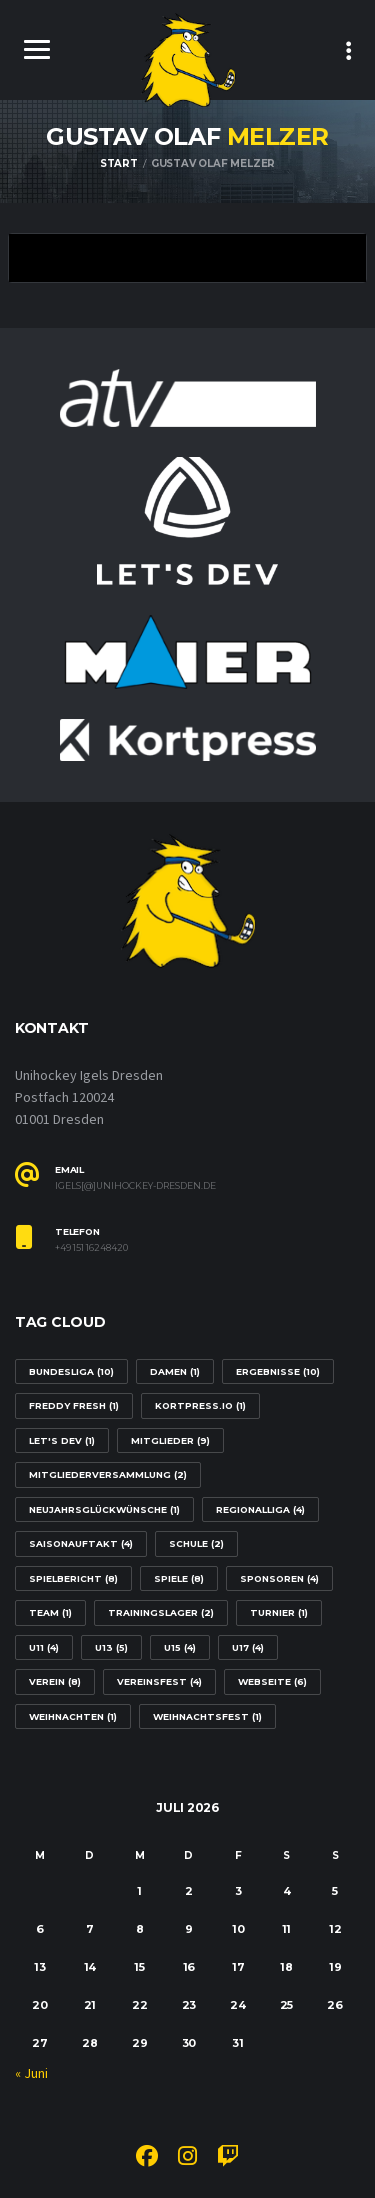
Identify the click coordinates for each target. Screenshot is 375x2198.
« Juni (31, 2074)
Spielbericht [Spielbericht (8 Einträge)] (73, 1578)
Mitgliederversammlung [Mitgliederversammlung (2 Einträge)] (108, 1474)
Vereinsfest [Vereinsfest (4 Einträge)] (159, 1681)
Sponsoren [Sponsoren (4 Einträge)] (279, 1578)
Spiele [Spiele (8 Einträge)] (179, 1578)
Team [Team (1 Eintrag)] (50, 1612)
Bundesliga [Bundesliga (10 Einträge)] (71, 1371)
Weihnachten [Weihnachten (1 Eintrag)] (73, 1716)
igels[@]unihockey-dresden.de (135, 1186)
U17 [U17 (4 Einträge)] (248, 1647)
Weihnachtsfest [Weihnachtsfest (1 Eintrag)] (207, 1716)
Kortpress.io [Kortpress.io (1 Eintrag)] (200, 1405)
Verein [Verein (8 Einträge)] (55, 1681)
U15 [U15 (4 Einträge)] (180, 1647)
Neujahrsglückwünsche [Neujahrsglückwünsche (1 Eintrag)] (104, 1509)
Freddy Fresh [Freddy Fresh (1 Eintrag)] (74, 1405)
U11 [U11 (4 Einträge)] (44, 1647)
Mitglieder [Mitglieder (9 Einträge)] (170, 1440)
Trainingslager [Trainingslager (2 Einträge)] (161, 1612)
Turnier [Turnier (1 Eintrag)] (279, 1612)
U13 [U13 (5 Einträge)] (111, 1647)
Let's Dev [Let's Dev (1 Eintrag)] (62, 1440)
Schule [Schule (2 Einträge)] (196, 1543)
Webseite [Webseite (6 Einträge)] (272, 1681)
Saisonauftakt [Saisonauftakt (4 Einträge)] (81, 1543)
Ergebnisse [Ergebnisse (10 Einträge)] (278, 1371)
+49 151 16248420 (91, 1248)
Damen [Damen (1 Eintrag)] (175, 1371)
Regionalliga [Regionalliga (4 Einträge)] (260, 1509)
